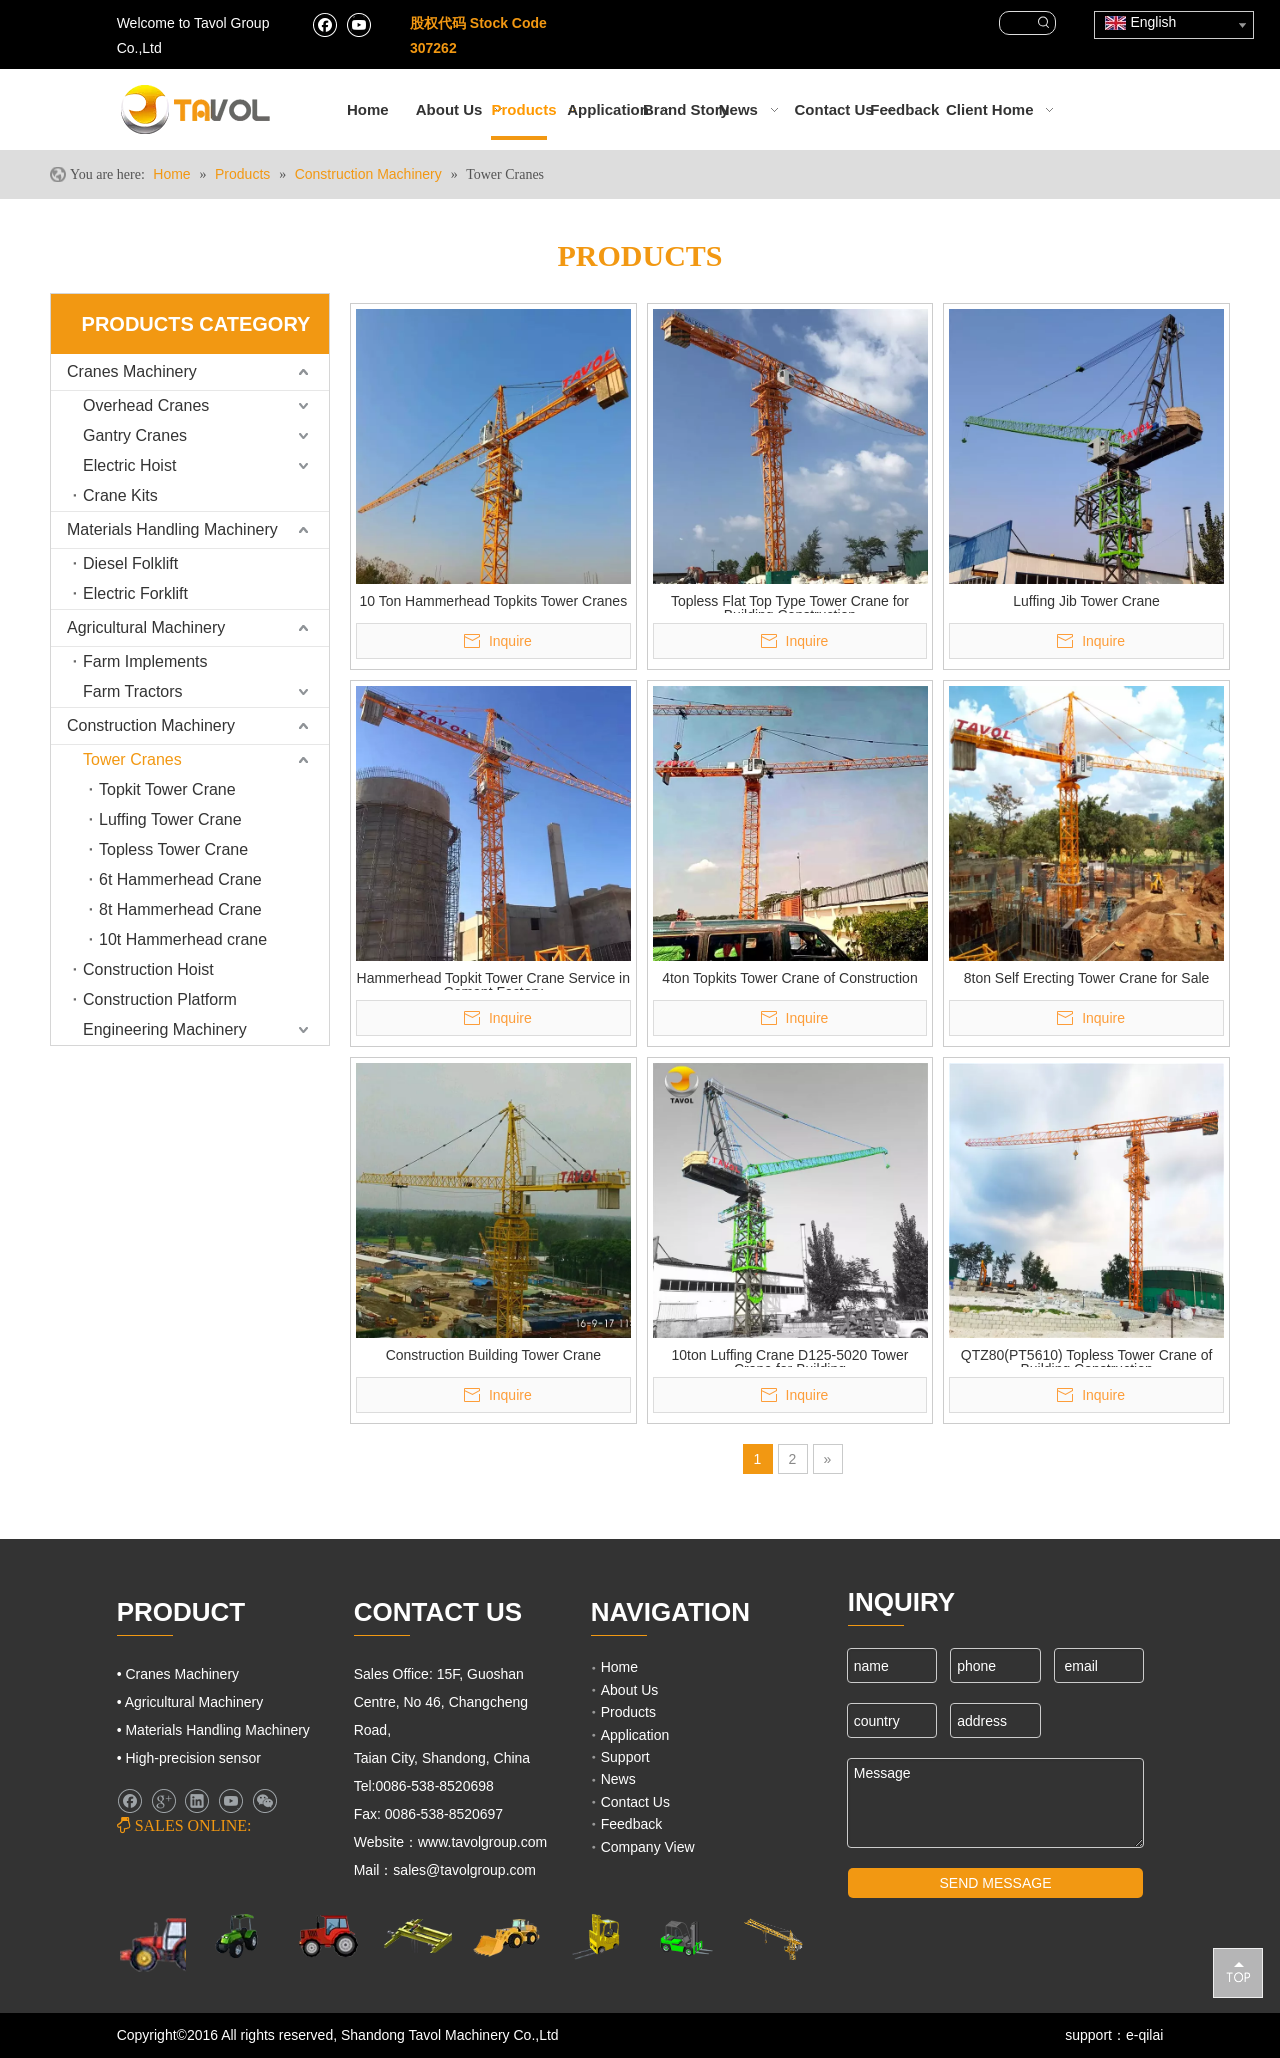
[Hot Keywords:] (1044, 23)
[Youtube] (358, 24)
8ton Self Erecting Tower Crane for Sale (1087, 978)
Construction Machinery (151, 725)
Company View (648, 1847)
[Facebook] (324, 24)
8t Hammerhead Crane (180, 909)
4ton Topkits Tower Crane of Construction (790, 978)
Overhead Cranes (146, 405)
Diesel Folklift (130, 563)
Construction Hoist (148, 969)
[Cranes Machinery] (417, 1936)
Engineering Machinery (165, 1029)
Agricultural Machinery (146, 627)
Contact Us (635, 1802)
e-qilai (1144, 2035)
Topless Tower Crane (173, 849)
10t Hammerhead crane (183, 939)
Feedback (631, 1824)
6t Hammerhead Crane (180, 879)
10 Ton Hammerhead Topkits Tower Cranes (493, 601)
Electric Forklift (135, 593)
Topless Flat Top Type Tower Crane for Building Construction (790, 603)
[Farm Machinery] (163, 1943)
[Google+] (163, 1801)
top (1238, 1972)
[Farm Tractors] (328, 1936)
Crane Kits (120, 495)
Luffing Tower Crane (170, 819)
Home (619, 1667)
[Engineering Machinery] (506, 1936)
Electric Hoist (129, 465)
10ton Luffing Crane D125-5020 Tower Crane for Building (790, 1357)
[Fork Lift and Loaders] (684, 1937)
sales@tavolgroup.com (466, 1870)
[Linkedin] (196, 1801)
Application (635, 1735)
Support (625, 1757)
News (618, 1779)
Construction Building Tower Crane (493, 1355)
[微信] (264, 1801)
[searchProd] (1016, 23)
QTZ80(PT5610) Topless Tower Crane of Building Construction (1087, 1357)
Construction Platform (160, 999)
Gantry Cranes (135, 435)
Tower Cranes (132, 759)
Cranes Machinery (132, 371)
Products (628, 1712)
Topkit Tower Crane (167, 789)
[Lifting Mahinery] (595, 1937)
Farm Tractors (133, 691)
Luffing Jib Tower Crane (1086, 601)
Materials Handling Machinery (172, 529)
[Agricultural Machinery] (240, 1936)
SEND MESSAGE (996, 1883)
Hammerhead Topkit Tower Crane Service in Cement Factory (493, 980)
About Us (630, 1690)
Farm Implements (145, 661)
